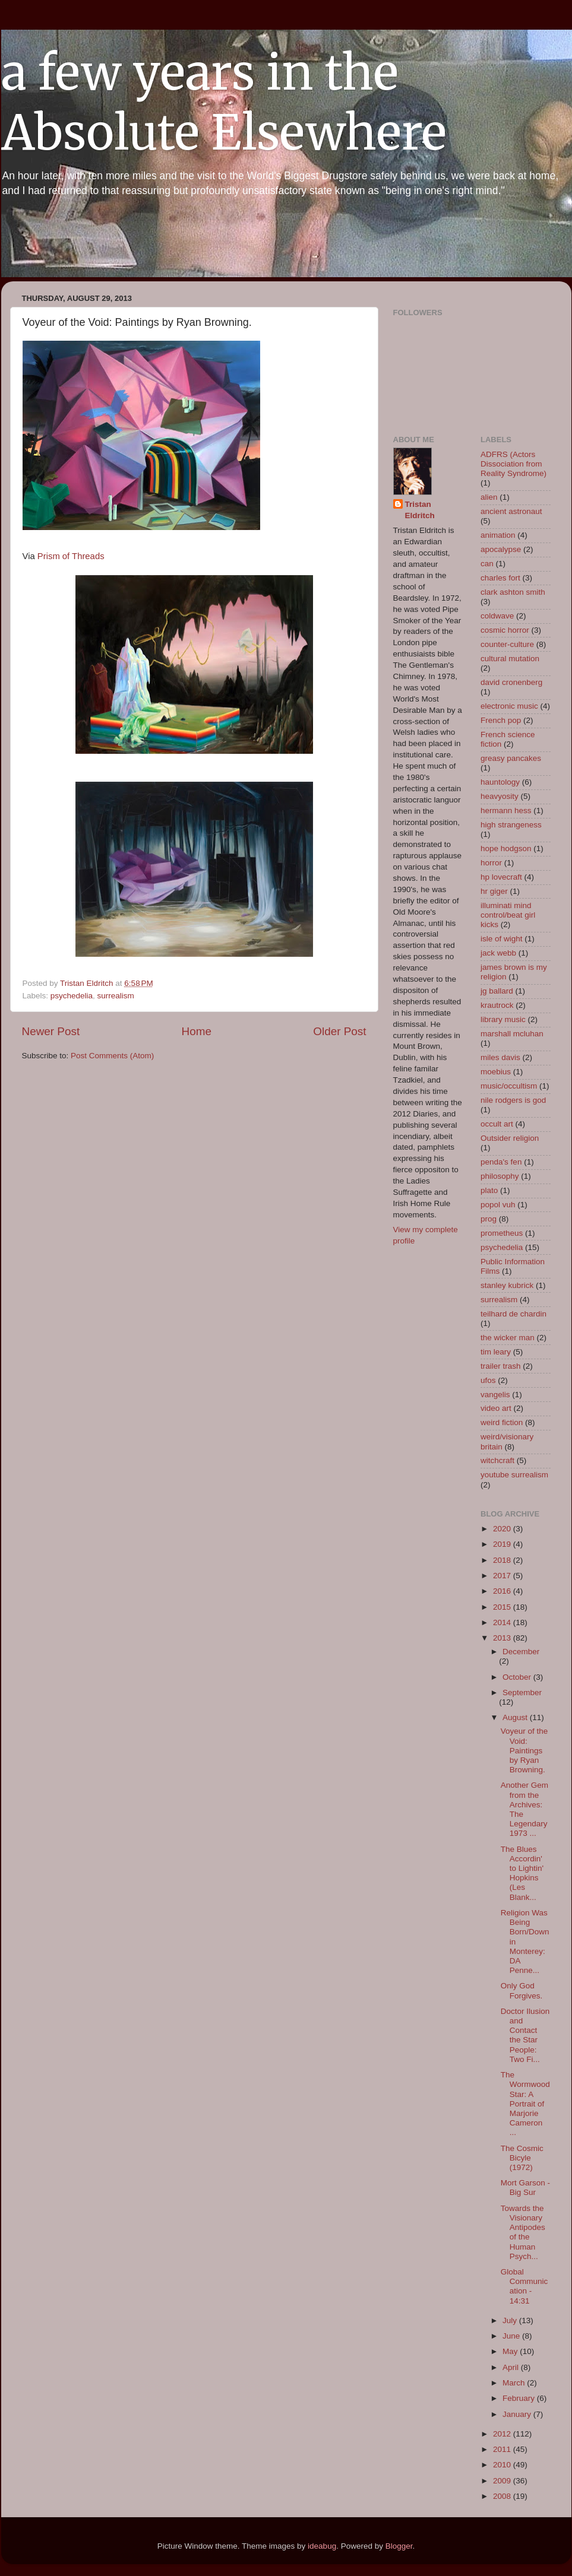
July (511, 2320)
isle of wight (502, 938)
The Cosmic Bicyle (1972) (522, 2158)
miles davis (500, 1057)
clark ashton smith (513, 592)
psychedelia (71, 995)
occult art (497, 1123)
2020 (503, 1528)
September (522, 1692)
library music (503, 1019)
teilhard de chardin (513, 1313)
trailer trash (501, 1366)
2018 (503, 1560)
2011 (503, 2449)
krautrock (497, 1005)
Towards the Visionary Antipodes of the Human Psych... (523, 2232)
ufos (488, 1380)
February (520, 2398)
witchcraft (497, 1460)
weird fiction (502, 1422)
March (515, 2382)
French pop (501, 720)
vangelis (495, 1394)
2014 (503, 1622)
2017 (503, 1575)
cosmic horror (505, 630)
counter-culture (507, 644)
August (516, 1717)
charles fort (500, 577)
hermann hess (506, 810)
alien (489, 497)
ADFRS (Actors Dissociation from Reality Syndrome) (513, 464)
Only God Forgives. (522, 1990)
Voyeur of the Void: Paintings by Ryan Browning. (524, 1750)
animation (498, 535)
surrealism (115, 995)
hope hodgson (506, 848)
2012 (503, 2433)
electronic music (509, 706)
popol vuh (498, 1204)
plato (489, 1190)
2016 (503, 1591)
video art (496, 1408)
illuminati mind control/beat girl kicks (508, 915)
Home (196, 1031)
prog (489, 1218)
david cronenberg (511, 682)
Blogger (399, 2546)
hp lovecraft (501, 877)
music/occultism (509, 1085)
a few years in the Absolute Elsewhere (224, 103)
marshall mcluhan (512, 1033)
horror (491, 862)
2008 (503, 2496)
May (511, 2351)
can (487, 563)
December (521, 1651)
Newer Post (51, 1031)
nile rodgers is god (513, 1100)
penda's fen (501, 1161)
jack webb (498, 952)
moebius (496, 1071)
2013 (503, 1637)
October (518, 1677)
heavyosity (500, 796)
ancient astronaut (511, 511)
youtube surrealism (514, 1474)
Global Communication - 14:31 (524, 2286)
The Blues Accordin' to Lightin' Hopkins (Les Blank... (522, 1873)
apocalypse (501, 549)
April (512, 2367)
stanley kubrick (507, 1285)
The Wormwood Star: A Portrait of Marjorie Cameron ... (525, 2103)
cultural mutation (510, 658)
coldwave (497, 615)
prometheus (502, 1233)
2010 (503, 2464)
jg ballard (497, 990)
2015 (503, 1607)
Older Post (339, 1031)
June (512, 2335)
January (518, 2414)
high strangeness (511, 824)
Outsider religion (510, 1138)
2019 (503, 1544)
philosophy (500, 1176)
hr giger (494, 891)
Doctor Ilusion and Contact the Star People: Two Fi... (525, 2035)
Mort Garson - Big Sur (525, 2187)
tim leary (496, 1351)
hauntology (500, 782)
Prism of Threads (70, 556)
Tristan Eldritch (420, 510)
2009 (503, 2480)
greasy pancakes (511, 758)
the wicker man (508, 1337)
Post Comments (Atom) (112, 1055)
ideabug (322, 2546)
